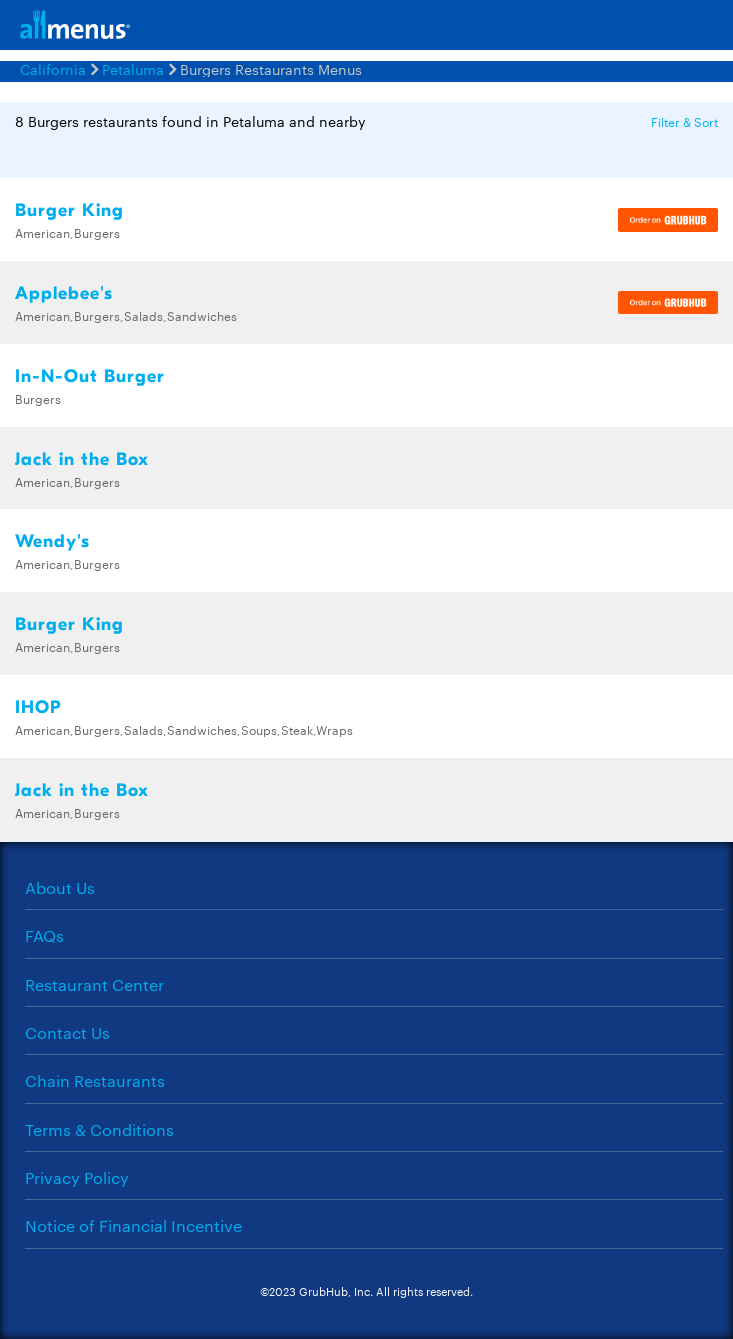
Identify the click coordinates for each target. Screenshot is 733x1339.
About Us (60, 887)
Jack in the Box (82, 459)
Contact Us (67, 1032)
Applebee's (64, 293)
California (53, 69)
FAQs (44, 935)
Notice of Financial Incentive (133, 1225)
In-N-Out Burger (90, 376)
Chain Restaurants (95, 1080)
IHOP (38, 707)
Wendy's (52, 541)
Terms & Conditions (99, 1129)
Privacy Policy (77, 1177)
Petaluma (133, 69)
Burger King (69, 210)
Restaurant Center (94, 984)
